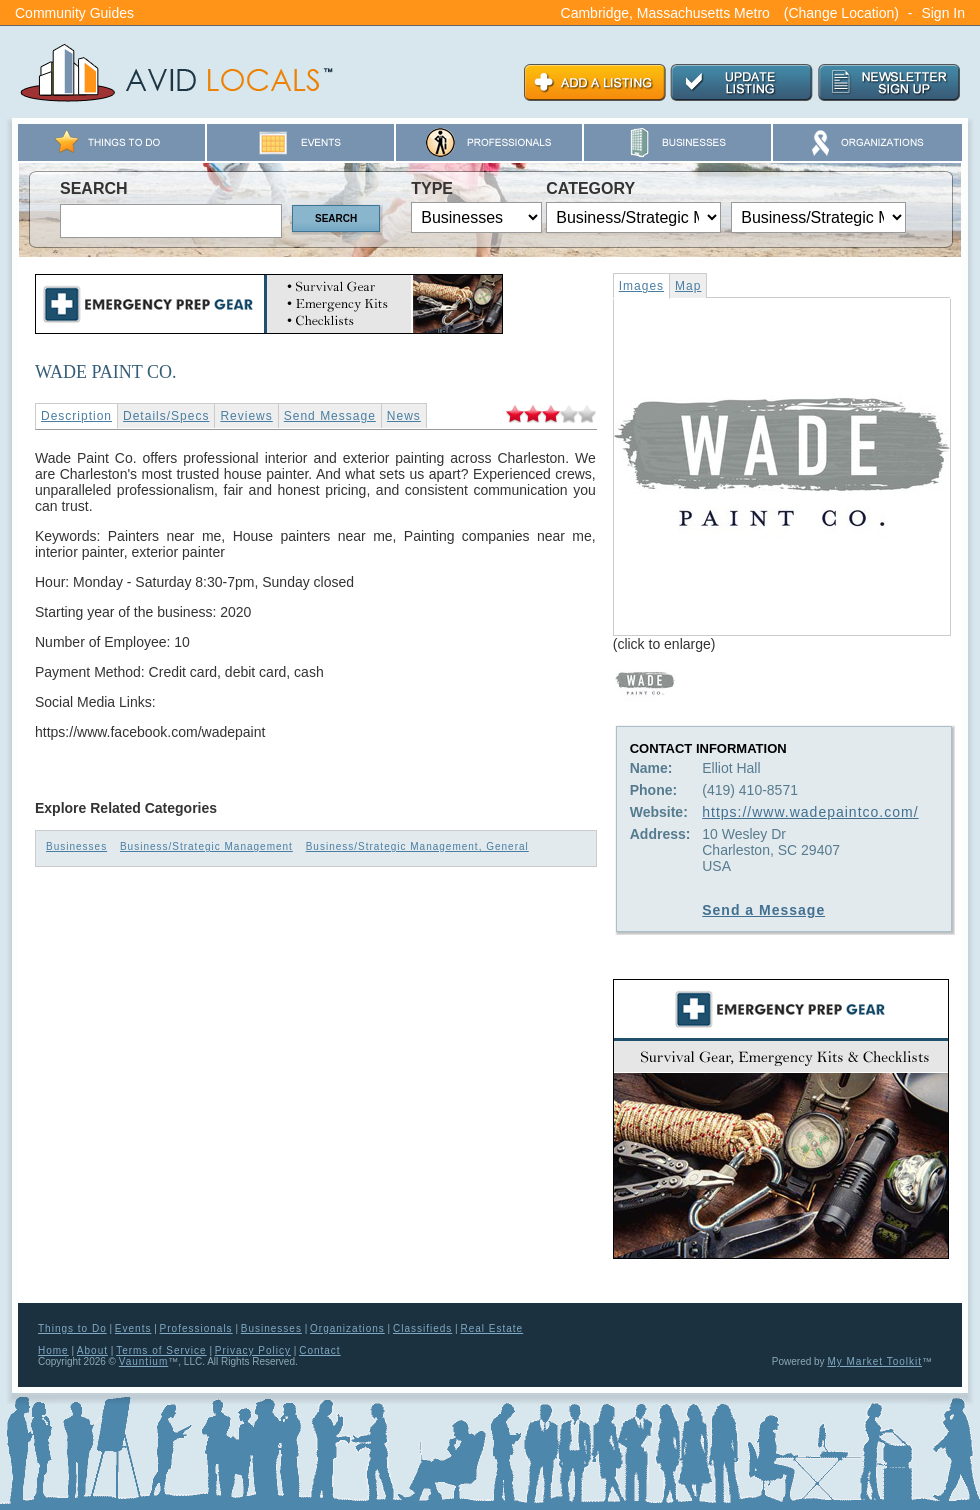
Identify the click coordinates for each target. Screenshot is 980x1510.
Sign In (943, 13)
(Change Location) (841, 13)
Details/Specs (166, 416)
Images (641, 286)
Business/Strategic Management (206, 846)
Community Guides (74, 13)
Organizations (347, 1328)
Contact (319, 1350)
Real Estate (491, 1328)
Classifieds (422, 1328)
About (92, 1350)
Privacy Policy (253, 1350)
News (404, 416)
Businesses (76, 846)
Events (133, 1328)
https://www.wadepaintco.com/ (810, 812)
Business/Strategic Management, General (417, 846)
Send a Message (763, 910)
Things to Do (72, 1328)
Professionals (196, 1328)
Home (53, 1350)
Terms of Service (161, 1350)
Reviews (246, 416)
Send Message (330, 416)
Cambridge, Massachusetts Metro (665, 13)
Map (688, 286)
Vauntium (144, 1361)
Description (76, 416)
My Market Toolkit (874, 1361)
